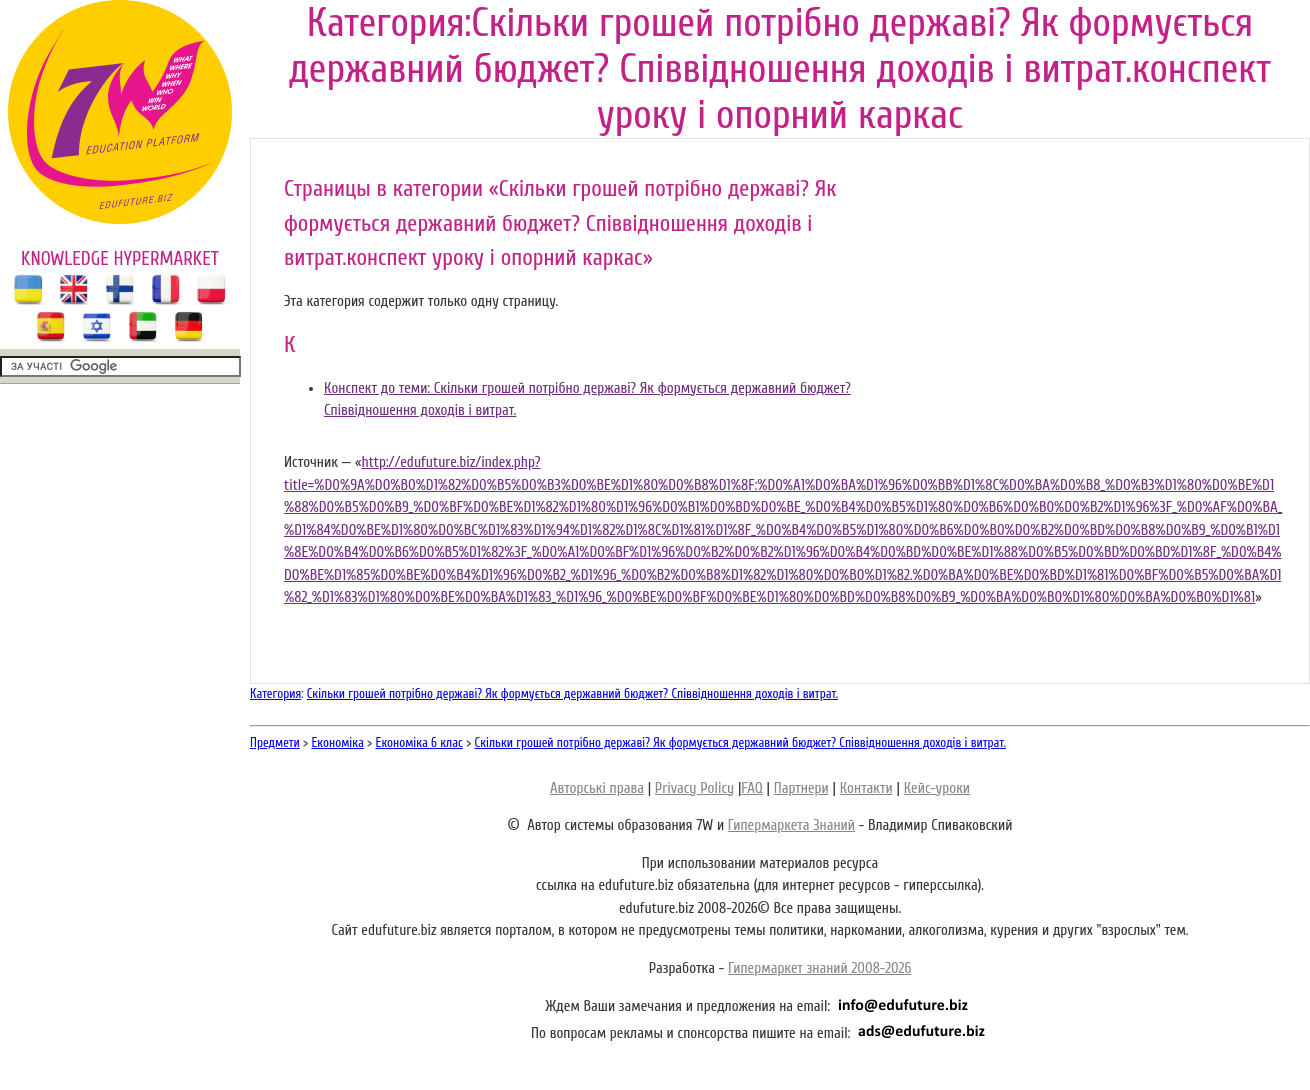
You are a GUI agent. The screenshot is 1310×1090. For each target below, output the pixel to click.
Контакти (866, 788)
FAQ (751, 788)
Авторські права (597, 788)
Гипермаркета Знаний (791, 825)
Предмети (275, 742)
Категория (275, 693)
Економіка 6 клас (419, 742)
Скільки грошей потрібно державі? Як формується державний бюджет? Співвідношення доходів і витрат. (572, 693)
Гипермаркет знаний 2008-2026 (819, 968)
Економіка (338, 742)
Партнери (801, 788)
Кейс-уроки (937, 788)
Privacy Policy (694, 788)
